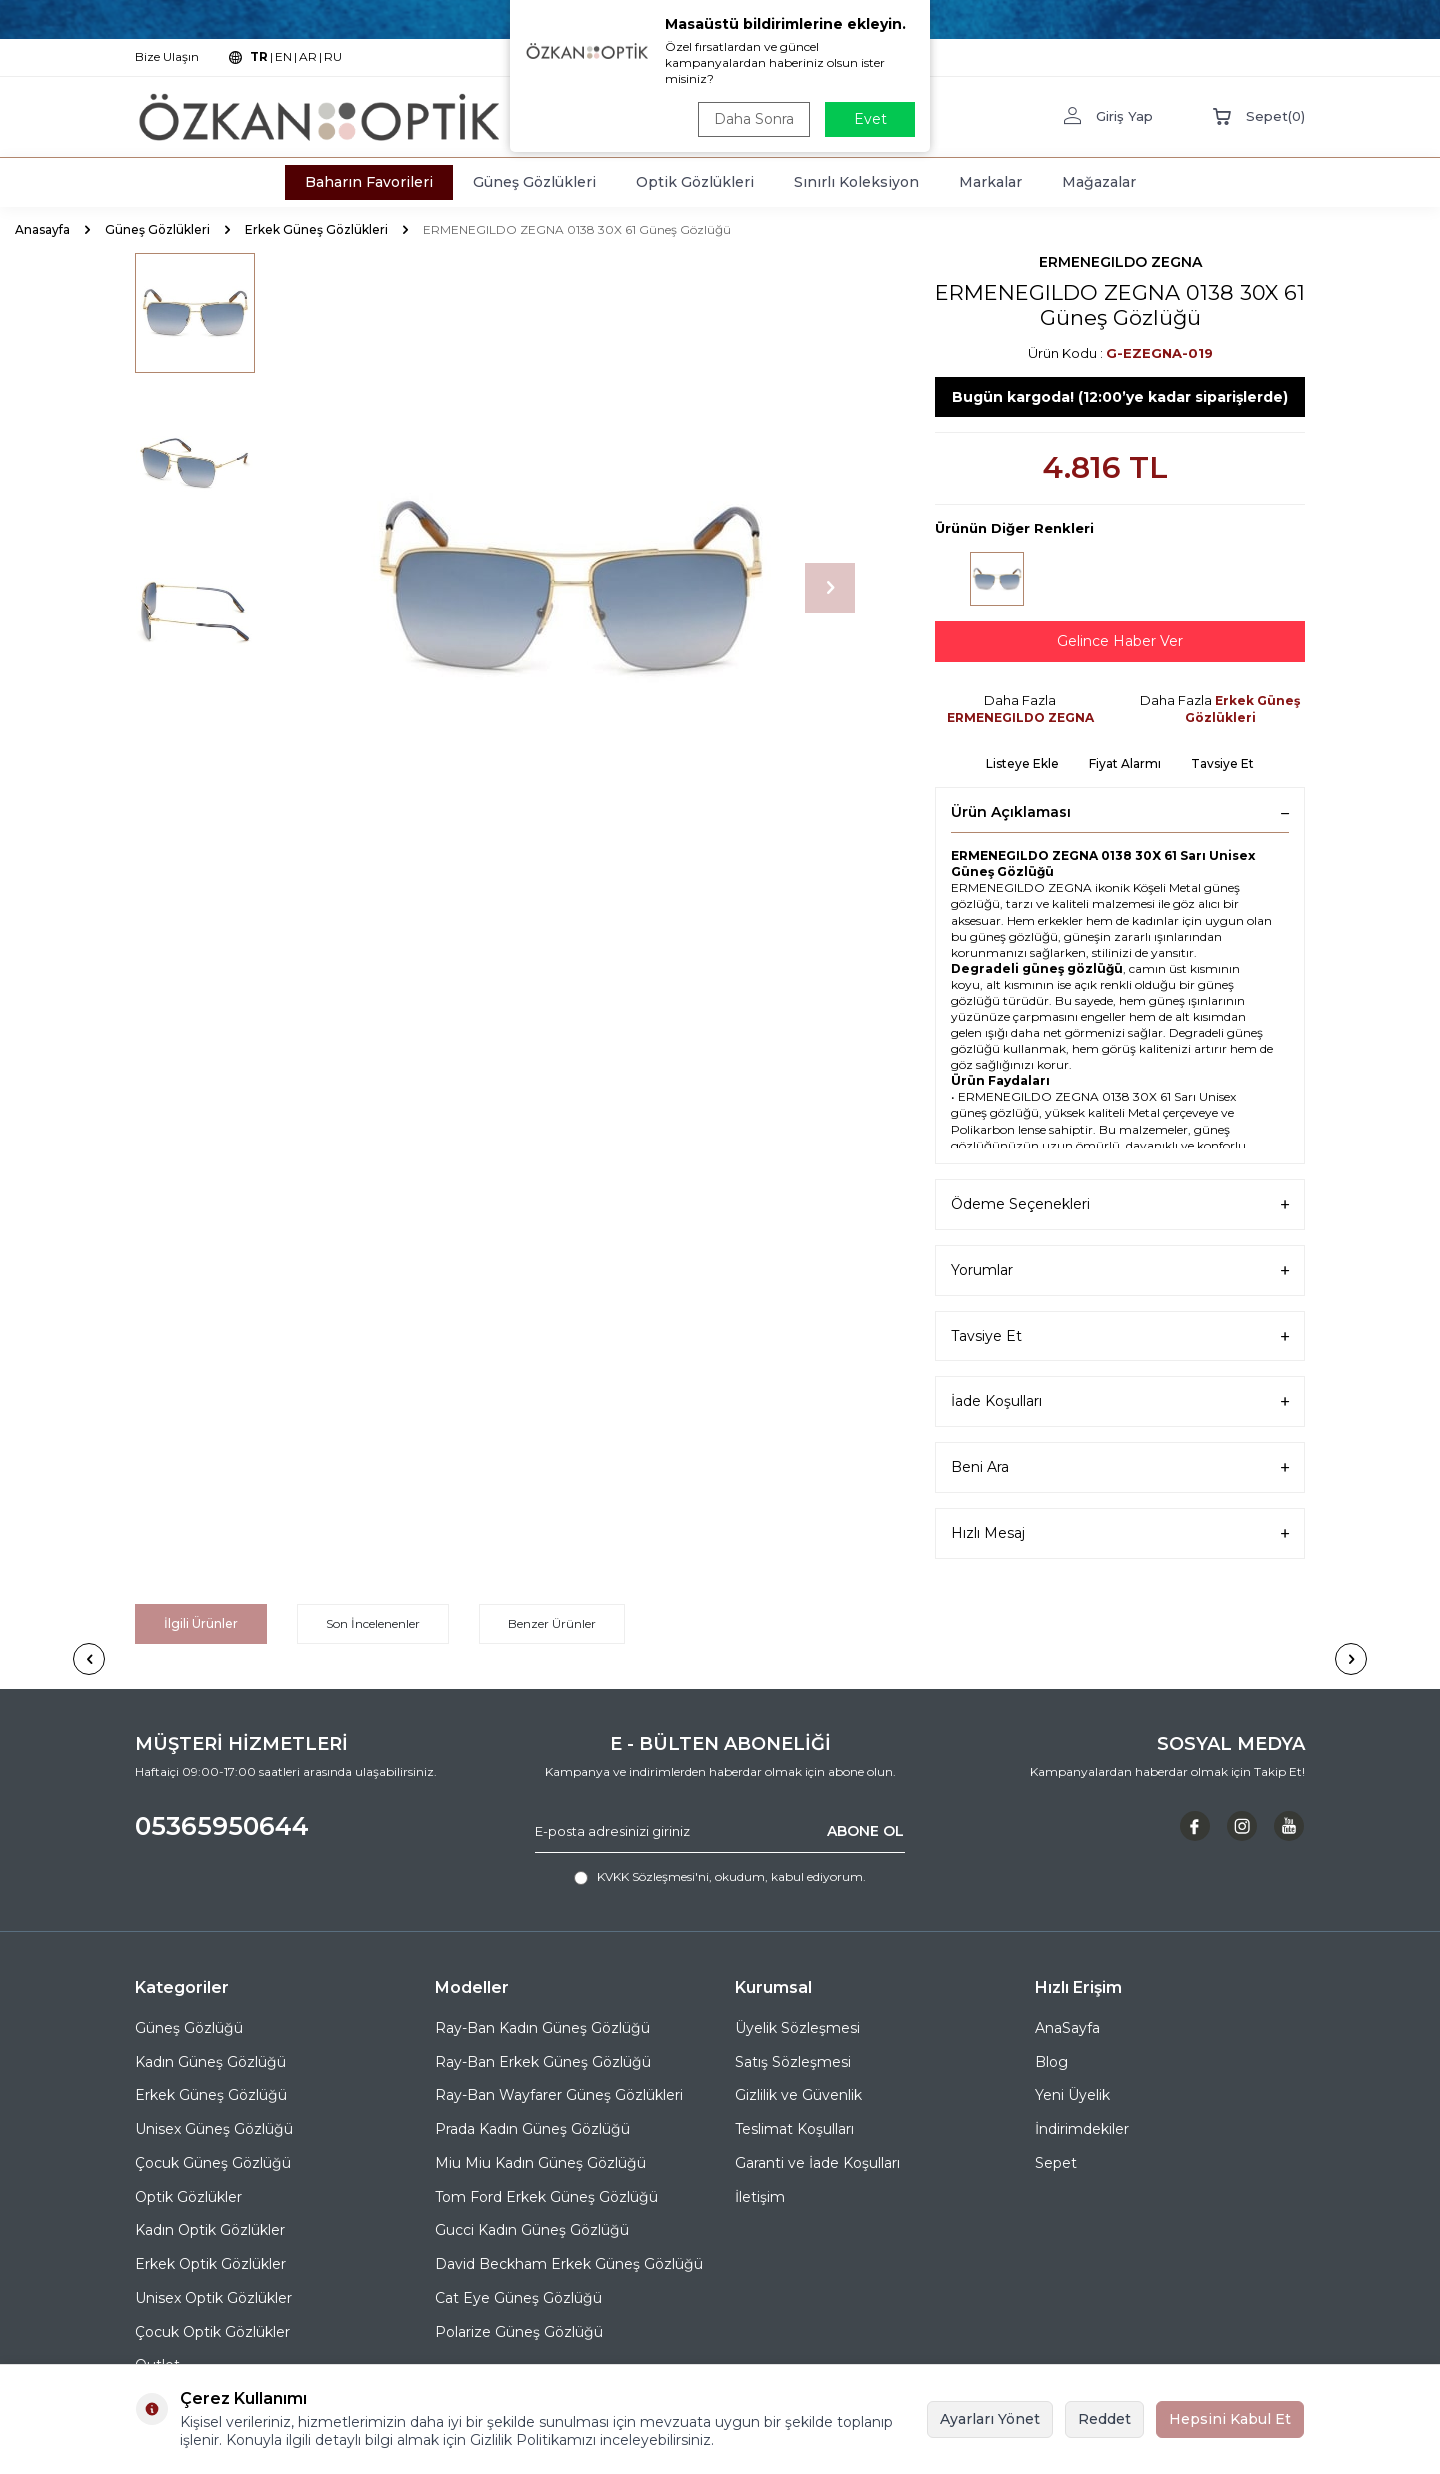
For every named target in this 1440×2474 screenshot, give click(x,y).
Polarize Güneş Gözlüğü (519, 2332)
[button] (830, 588)
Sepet (1056, 2163)
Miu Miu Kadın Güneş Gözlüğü (540, 2163)
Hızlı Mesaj (1120, 1533)
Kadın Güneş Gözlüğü (210, 2062)
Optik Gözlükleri (695, 182)
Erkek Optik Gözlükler (210, 2264)
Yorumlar (1120, 1270)
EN (283, 56)
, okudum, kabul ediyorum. (720, 1877)
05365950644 (222, 1826)
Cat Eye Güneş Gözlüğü (518, 2298)
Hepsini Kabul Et (1230, 2419)
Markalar (990, 182)
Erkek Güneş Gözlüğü (211, 2095)
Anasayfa (42, 229)
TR (259, 56)
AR (308, 56)
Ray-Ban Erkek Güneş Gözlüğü (543, 2062)
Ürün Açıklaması (1120, 812)
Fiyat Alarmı (1125, 763)
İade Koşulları (1120, 1401)
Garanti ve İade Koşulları (817, 2163)
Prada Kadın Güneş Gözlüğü (532, 2129)
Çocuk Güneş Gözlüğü (213, 2163)
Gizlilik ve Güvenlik (798, 2095)
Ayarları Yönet (990, 2419)
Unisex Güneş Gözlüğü (214, 2129)
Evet (870, 119)
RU (333, 56)
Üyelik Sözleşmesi (797, 2028)
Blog (1051, 2062)
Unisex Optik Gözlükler (213, 2298)
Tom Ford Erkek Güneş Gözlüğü (546, 2197)
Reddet (1104, 2419)
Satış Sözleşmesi (793, 2062)
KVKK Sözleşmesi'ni (653, 1876)
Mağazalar (1099, 182)
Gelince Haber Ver (1120, 641)
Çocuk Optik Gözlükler (212, 2332)
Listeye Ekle (1022, 763)
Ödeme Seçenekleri (1120, 1204)
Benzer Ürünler (552, 1623)
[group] (570, 588)
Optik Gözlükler (188, 2197)
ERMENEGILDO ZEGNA (1120, 262)
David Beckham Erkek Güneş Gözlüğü (569, 2264)
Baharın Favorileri (369, 182)
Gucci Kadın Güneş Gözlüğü (532, 2230)
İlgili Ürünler (201, 1623)
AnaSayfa (1067, 2028)
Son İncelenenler (373, 1623)
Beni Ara (1120, 1467)
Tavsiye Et (1222, 763)
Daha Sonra (754, 119)
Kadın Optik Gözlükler (210, 2230)
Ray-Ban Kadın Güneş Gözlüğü (542, 2028)
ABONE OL (865, 1831)
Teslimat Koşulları (794, 2129)
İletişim (760, 2197)
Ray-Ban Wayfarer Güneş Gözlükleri (559, 2095)
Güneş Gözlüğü (189, 2028)
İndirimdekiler (1082, 2129)
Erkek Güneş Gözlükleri (316, 229)
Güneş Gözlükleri (534, 182)
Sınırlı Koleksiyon (856, 182)
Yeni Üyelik (1072, 2095)
